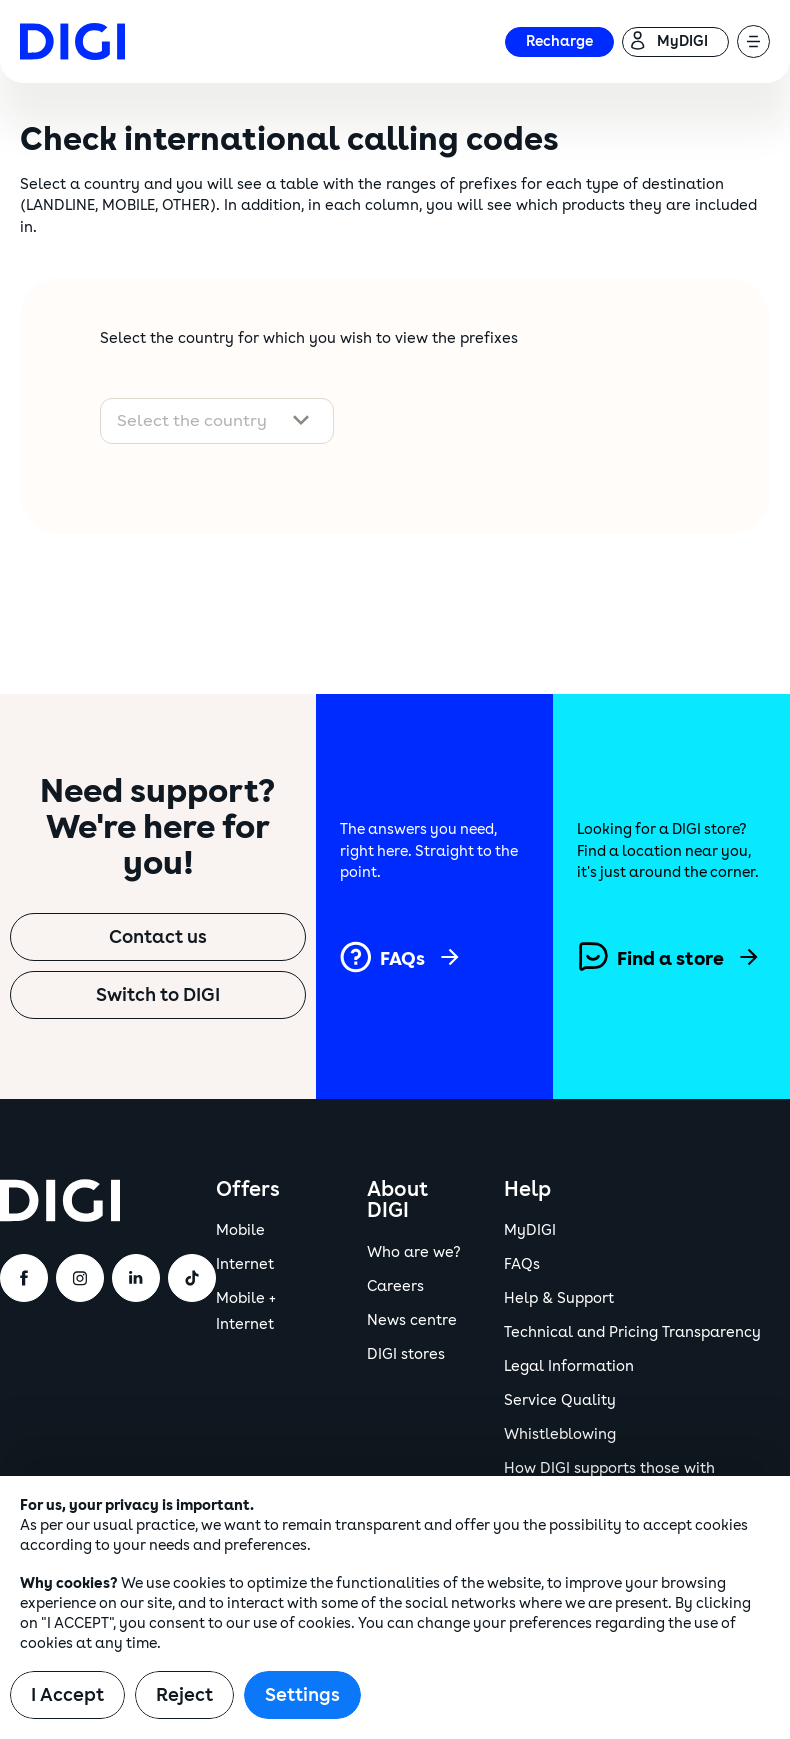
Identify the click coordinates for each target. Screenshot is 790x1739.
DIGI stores (406, 1354)
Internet (245, 1264)
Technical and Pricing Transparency (632, 1332)
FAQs (522, 1264)
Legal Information (569, 1366)
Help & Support (559, 1298)
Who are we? (414, 1252)
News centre (412, 1320)
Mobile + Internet (246, 1311)
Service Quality (560, 1400)
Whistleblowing (560, 1434)
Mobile (240, 1230)
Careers (395, 1286)
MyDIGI (530, 1230)
